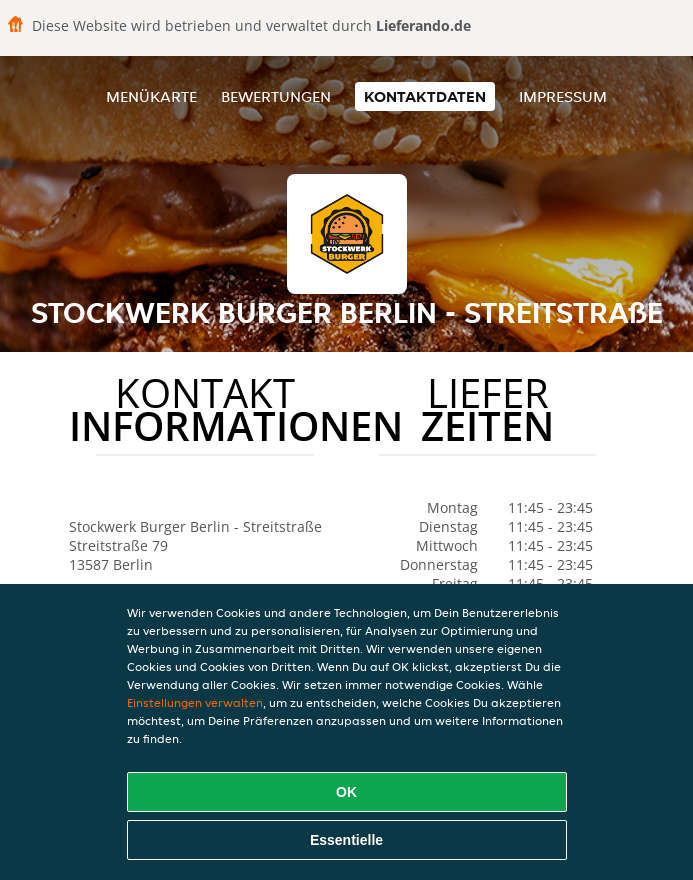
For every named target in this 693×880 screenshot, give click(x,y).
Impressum (563, 96)
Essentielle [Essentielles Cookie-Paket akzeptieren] (346, 840)
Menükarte (151, 96)
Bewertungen (276, 96)
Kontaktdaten (425, 96)
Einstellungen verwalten (195, 702)
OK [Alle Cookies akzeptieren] (346, 792)
